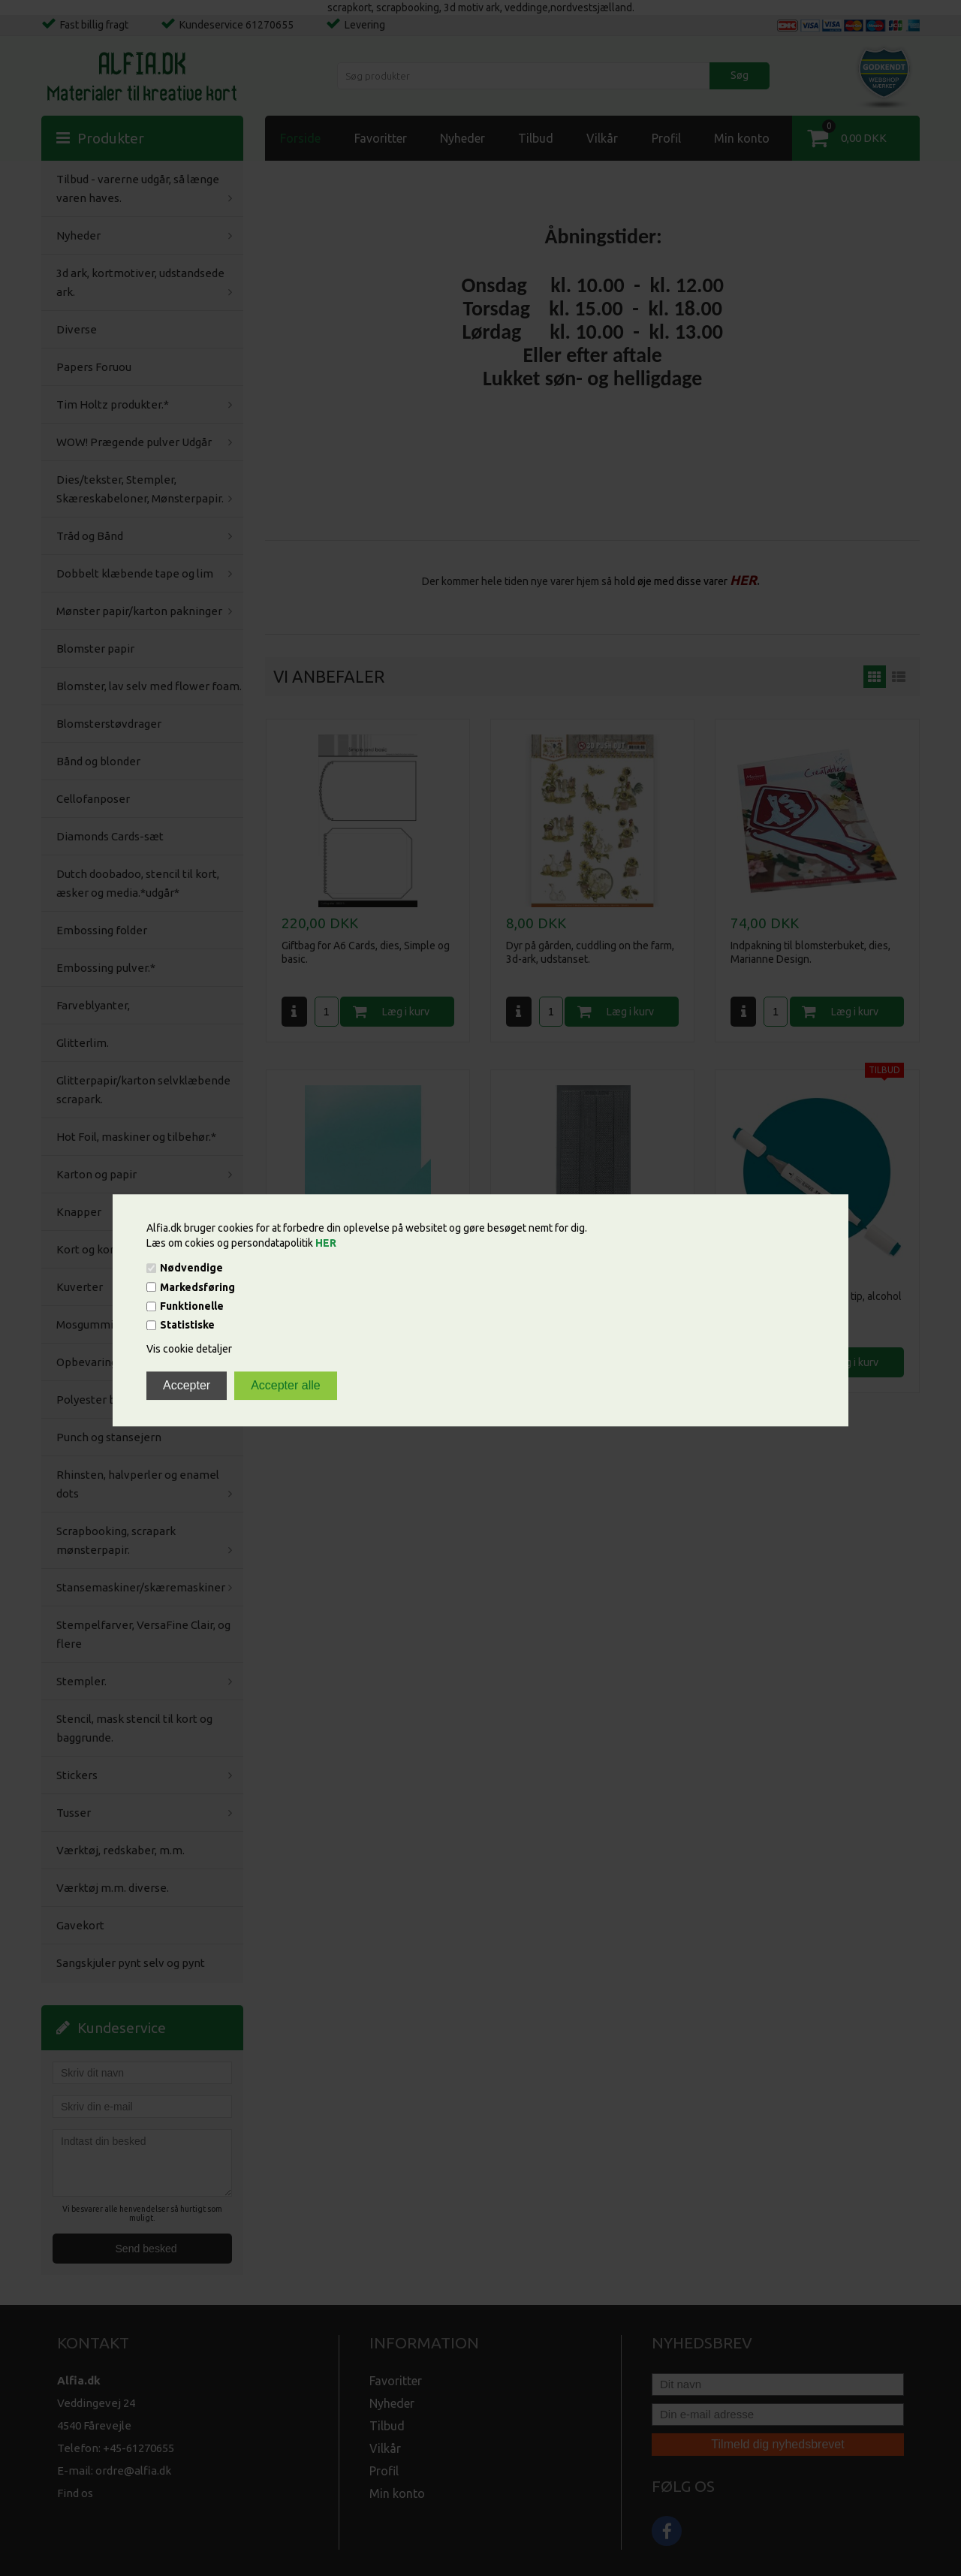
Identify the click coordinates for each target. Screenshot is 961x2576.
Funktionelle (192, 1306)
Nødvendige (191, 1268)
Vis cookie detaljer (189, 1350)
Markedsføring (197, 1287)
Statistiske (187, 1326)
